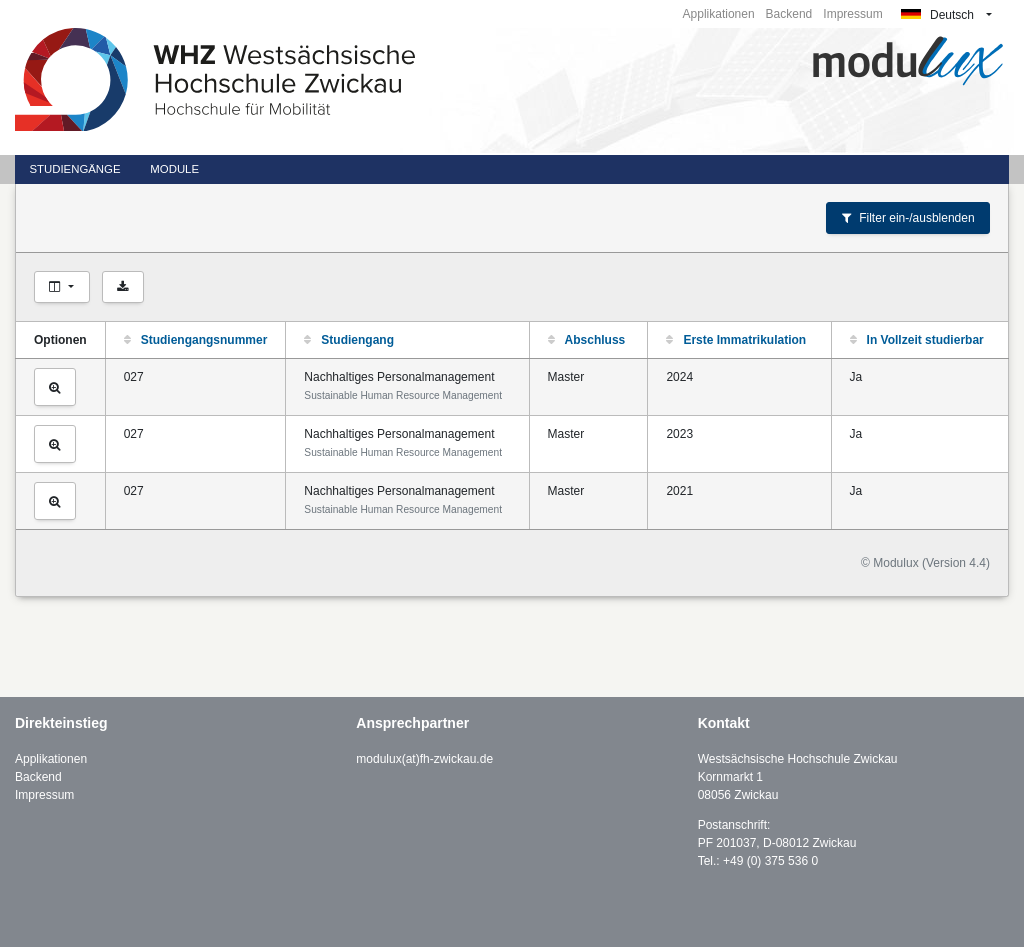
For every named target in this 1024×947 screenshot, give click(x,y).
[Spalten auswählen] (62, 287)
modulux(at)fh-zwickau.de (424, 759)
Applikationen (719, 14)
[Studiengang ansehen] (55, 387)
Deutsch (937, 15)
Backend (789, 14)
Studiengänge (74, 169)
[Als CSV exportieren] (123, 287)
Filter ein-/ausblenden (908, 218)
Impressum (852, 14)
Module (174, 169)
